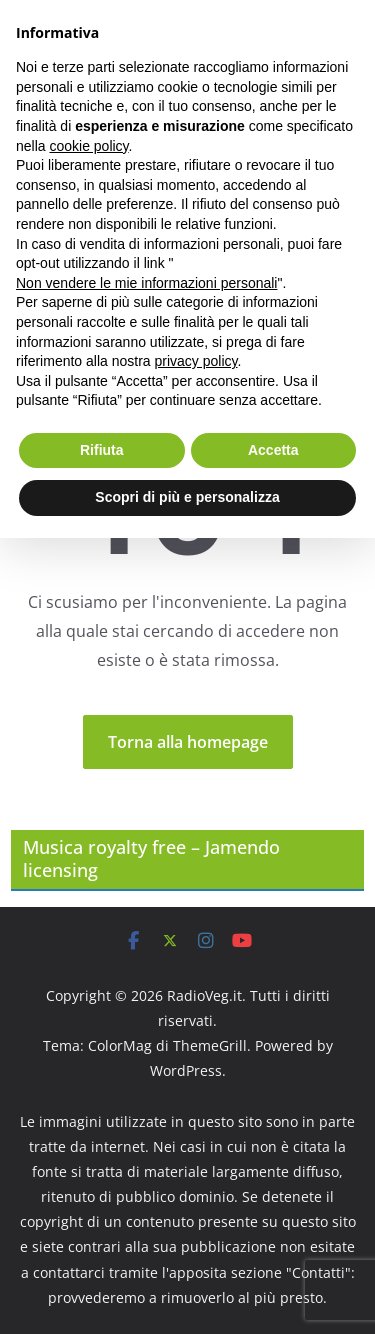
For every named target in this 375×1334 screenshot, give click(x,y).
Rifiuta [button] (102, 450)
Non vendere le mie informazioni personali (146, 283)
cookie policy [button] (88, 146)
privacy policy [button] (196, 361)
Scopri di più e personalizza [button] (187, 497)
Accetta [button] (273, 450)
